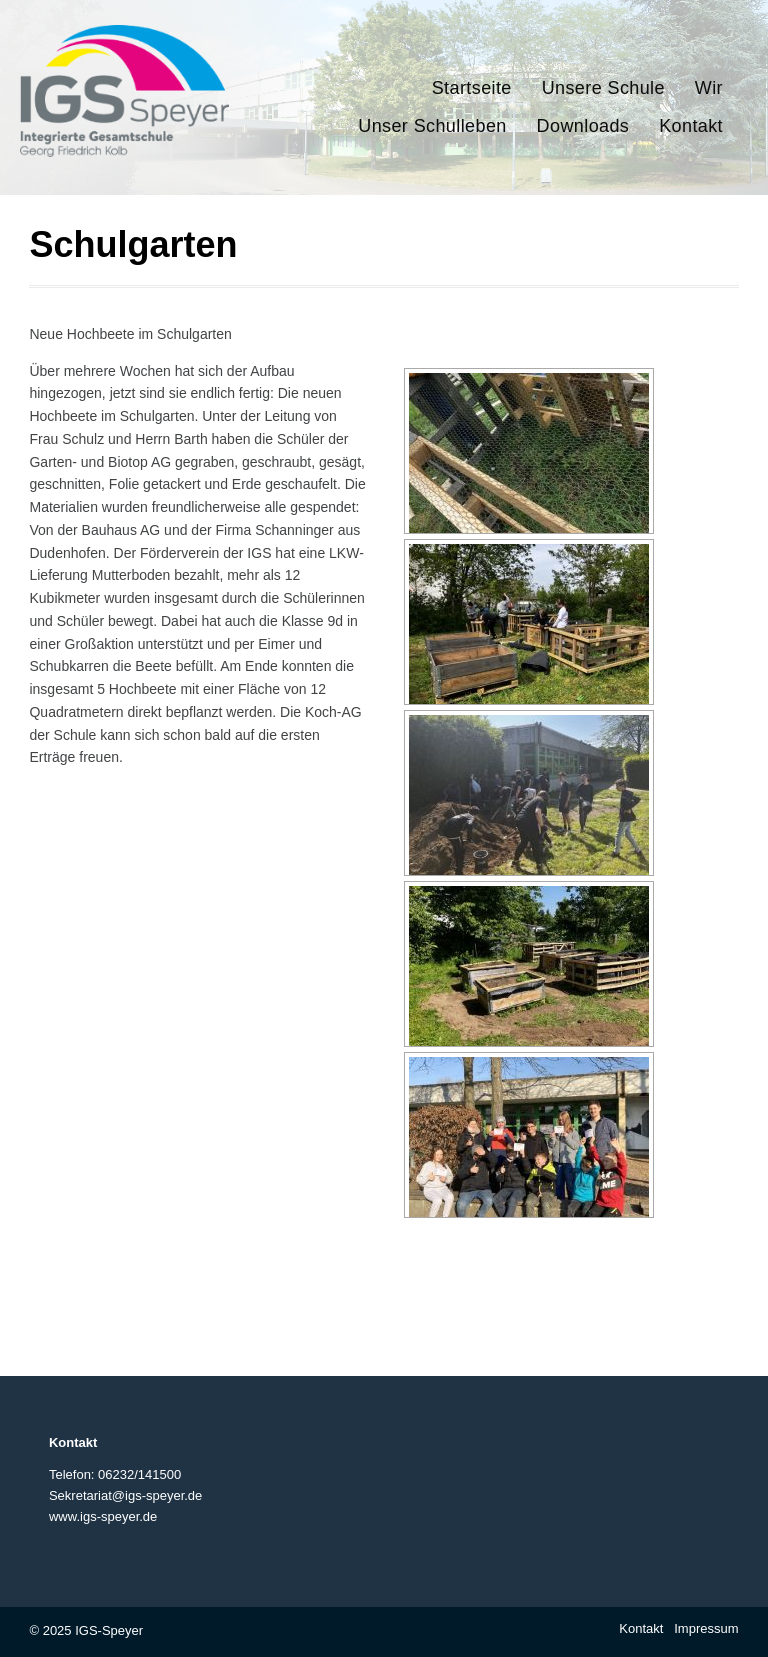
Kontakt (641, 1628)
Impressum (706, 1628)
